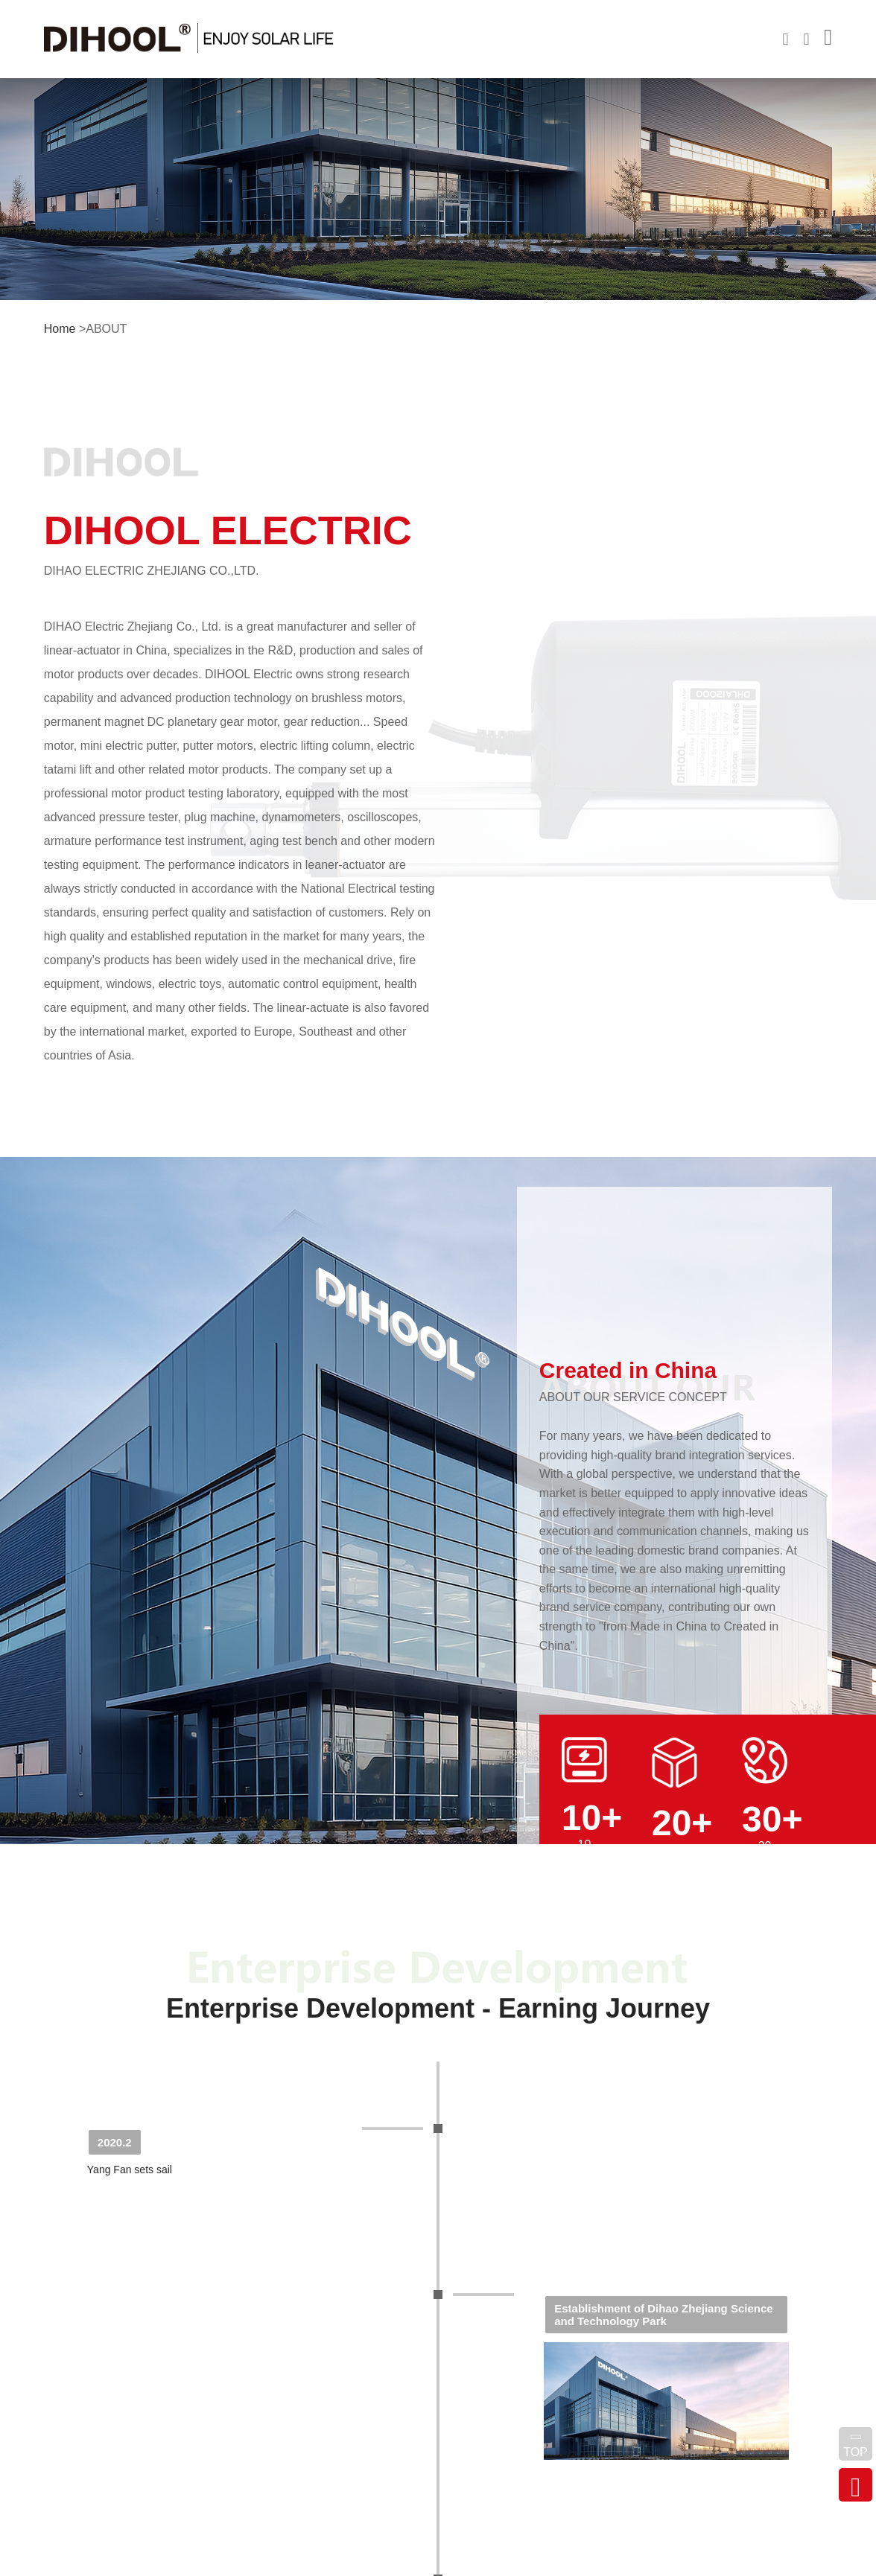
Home (60, 328)
